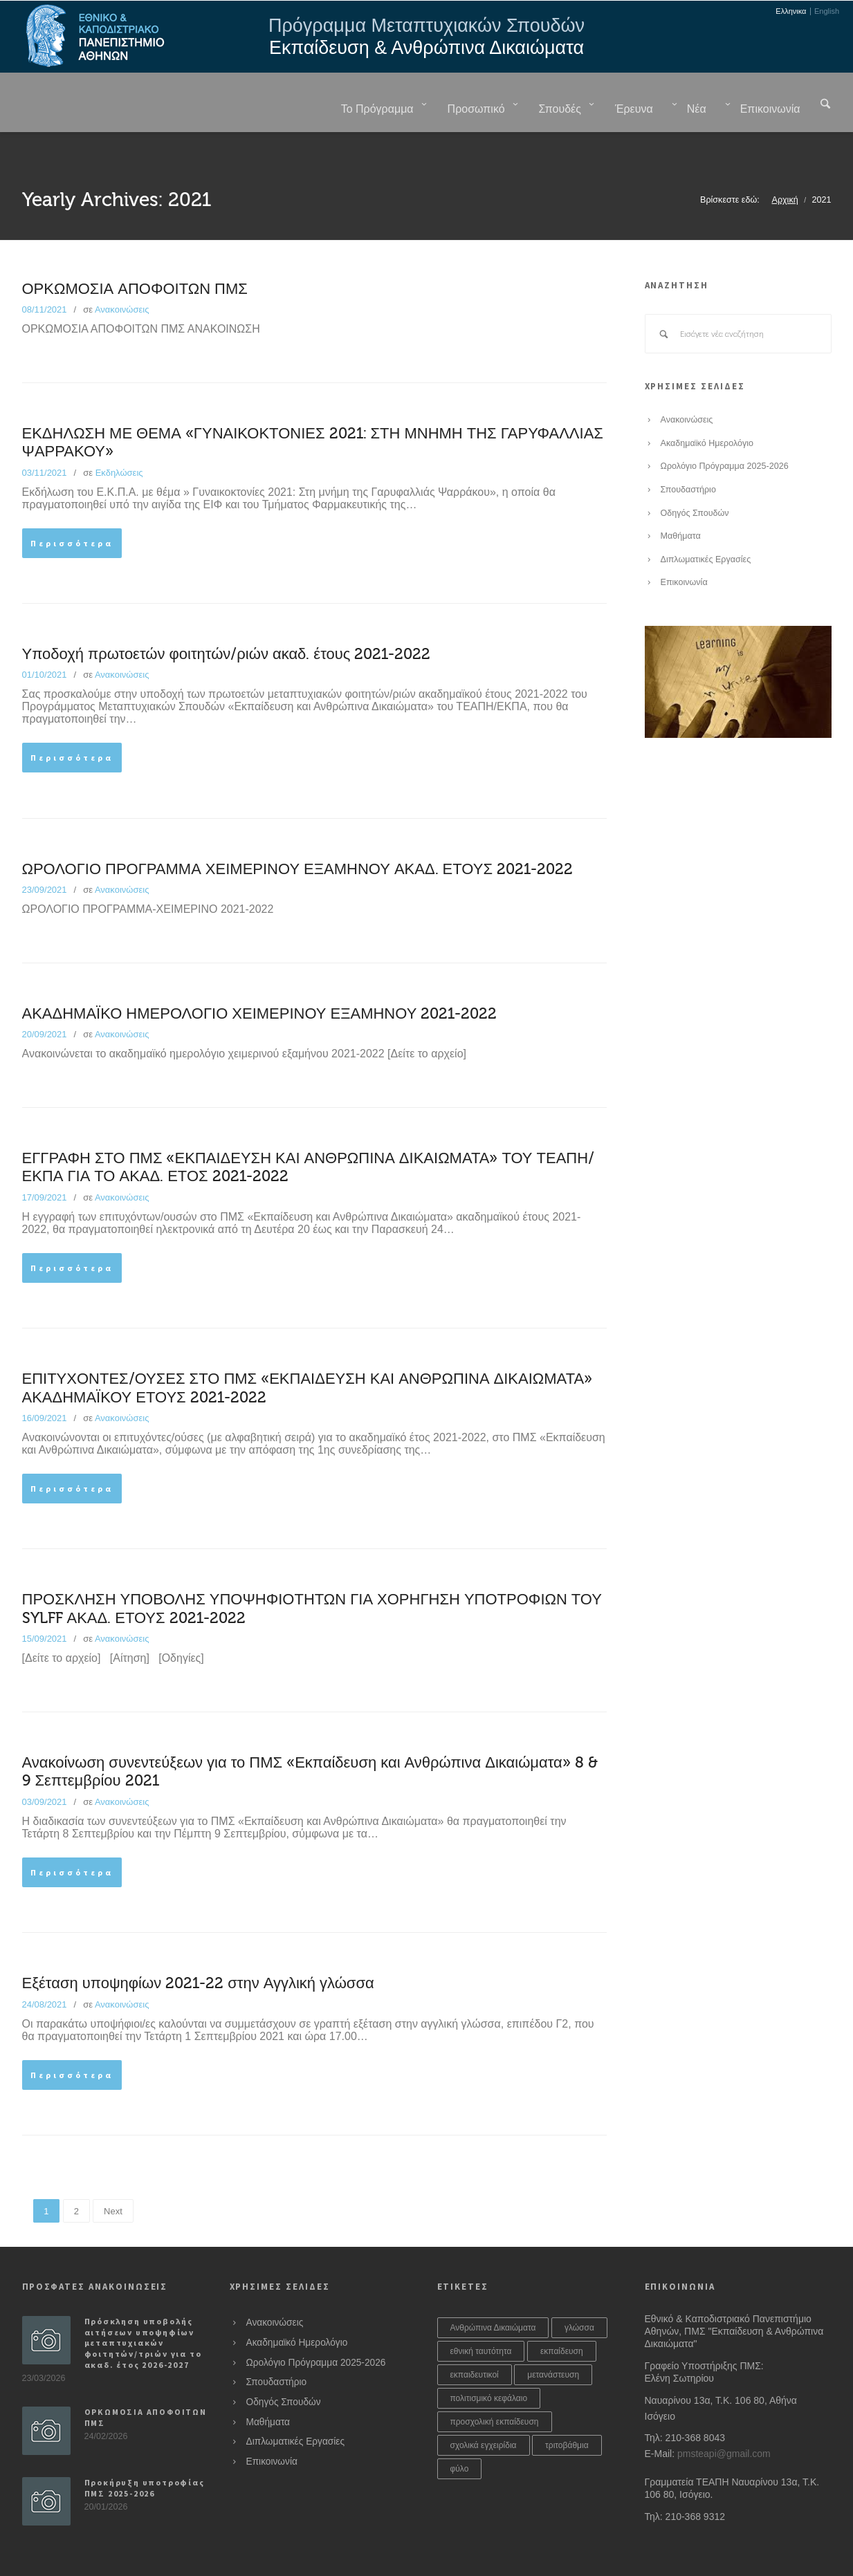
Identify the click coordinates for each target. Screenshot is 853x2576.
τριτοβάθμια (567, 2411)
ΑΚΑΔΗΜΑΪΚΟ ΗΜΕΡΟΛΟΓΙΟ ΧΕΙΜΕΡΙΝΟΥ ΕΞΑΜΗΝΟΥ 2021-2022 (259, 979)
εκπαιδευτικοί (474, 2340)
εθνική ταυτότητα (481, 2317)
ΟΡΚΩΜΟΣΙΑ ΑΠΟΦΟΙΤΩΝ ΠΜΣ (135, 254)
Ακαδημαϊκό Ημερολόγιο (707, 409)
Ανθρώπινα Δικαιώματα (493, 2293)
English (826, 11)
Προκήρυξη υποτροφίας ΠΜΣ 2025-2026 (144, 2453)
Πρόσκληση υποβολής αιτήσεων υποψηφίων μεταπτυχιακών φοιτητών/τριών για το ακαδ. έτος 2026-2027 (143, 2308)
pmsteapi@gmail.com (724, 2419)
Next (113, 2176)
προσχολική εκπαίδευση (494, 2387)
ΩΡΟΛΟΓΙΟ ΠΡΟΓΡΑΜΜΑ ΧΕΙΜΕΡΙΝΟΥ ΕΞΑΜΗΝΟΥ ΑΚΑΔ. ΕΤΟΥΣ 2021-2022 (298, 835)
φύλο (459, 2434)
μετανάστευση (553, 2340)
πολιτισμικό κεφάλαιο (489, 2364)
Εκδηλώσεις (119, 438)
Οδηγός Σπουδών (695, 478)
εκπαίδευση (561, 2317)
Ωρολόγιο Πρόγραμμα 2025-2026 (725, 431)
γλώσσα (579, 2293)
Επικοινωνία (684, 548)
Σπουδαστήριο (688, 455)
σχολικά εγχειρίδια (483, 2411)
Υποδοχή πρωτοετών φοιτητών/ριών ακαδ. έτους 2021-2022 (226, 620)
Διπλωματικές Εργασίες (706, 525)
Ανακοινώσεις (122, 275)
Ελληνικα (791, 11)
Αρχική (785, 165)
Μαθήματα (681, 501)
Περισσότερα (71, 508)
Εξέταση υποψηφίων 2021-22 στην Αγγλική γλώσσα (198, 1949)
